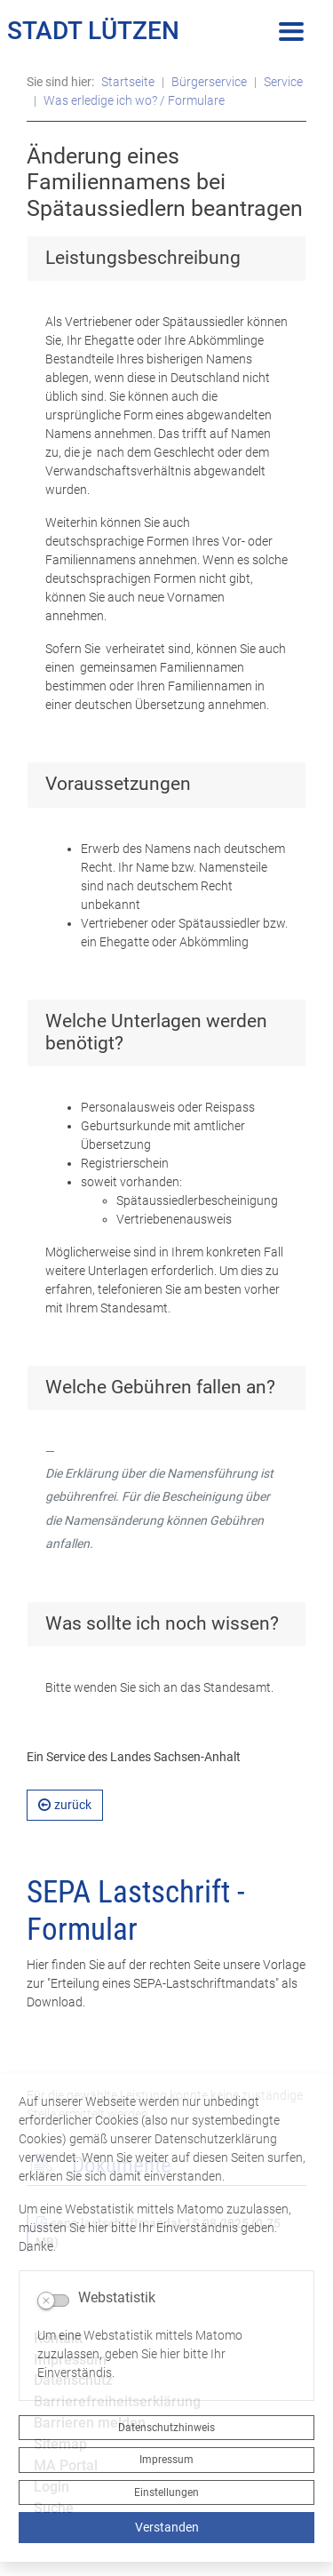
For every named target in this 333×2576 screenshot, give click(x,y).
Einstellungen (166, 2492)
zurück (64, 1805)
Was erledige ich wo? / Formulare (134, 100)
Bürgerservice (209, 82)
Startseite (128, 82)
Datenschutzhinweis (166, 2427)
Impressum (166, 2459)
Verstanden (167, 2527)
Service (283, 82)
